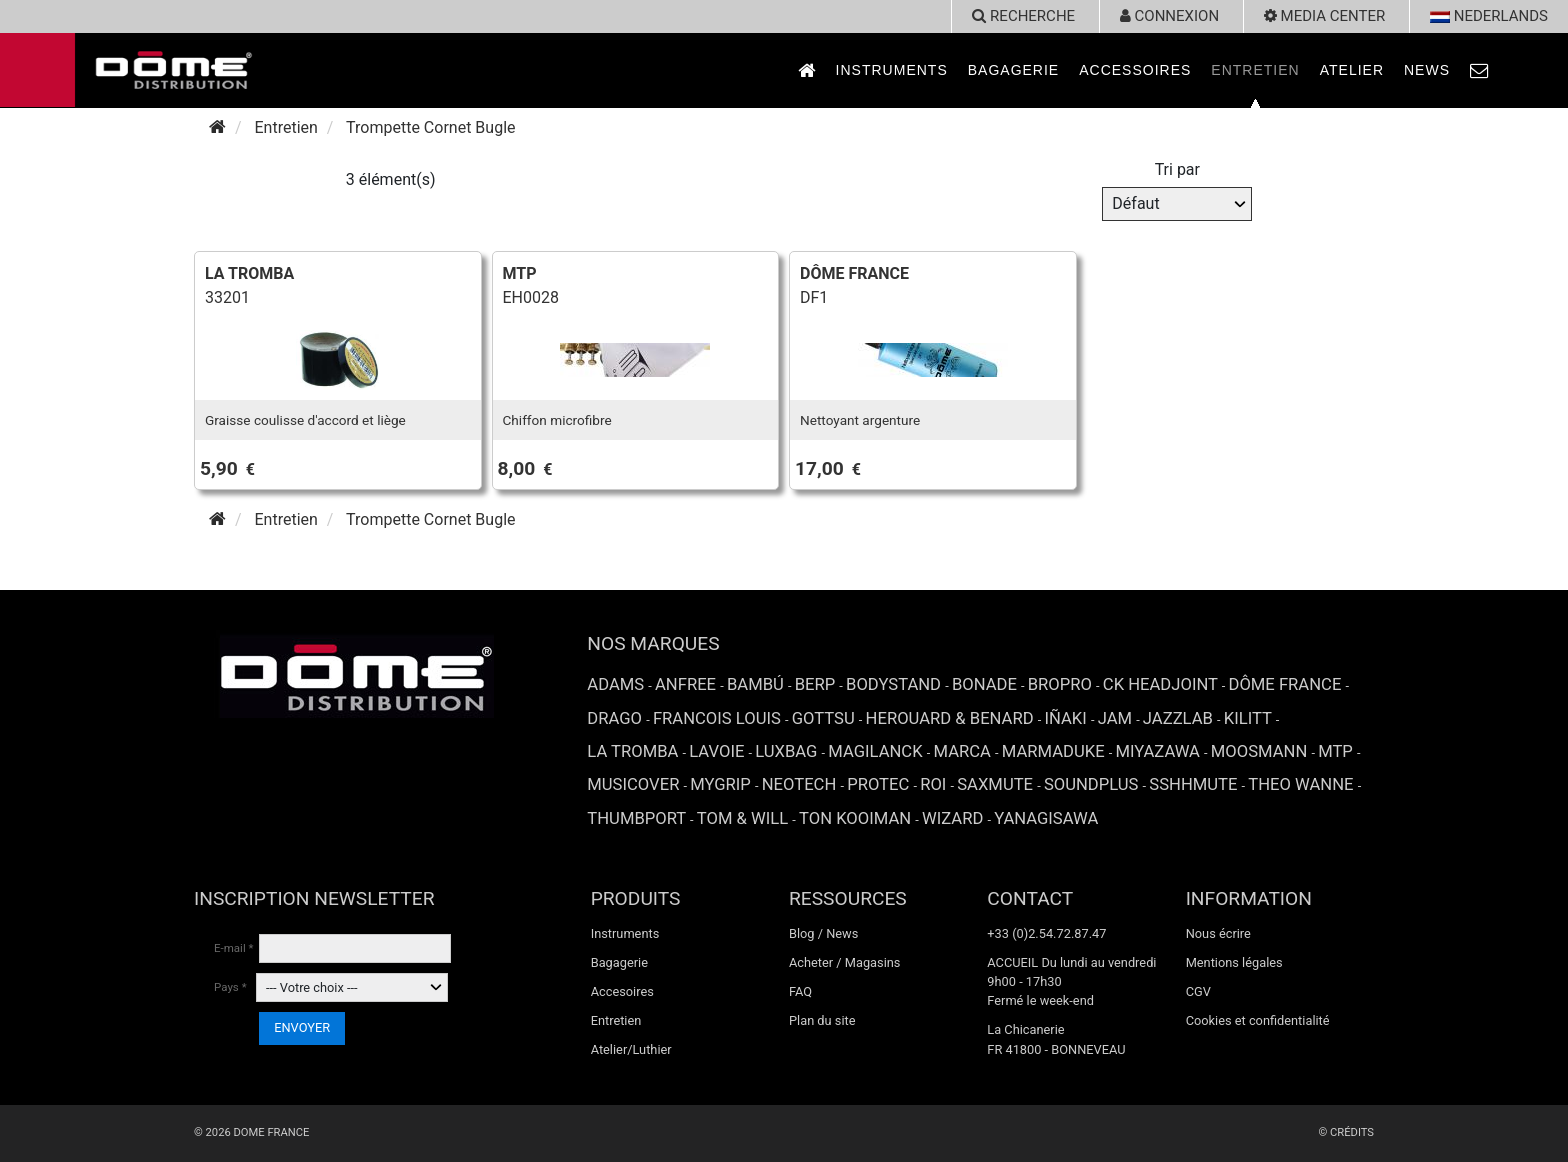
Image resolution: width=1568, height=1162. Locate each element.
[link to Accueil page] (807, 70)
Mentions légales (1234, 962)
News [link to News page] (1427, 70)
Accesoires (622, 991)
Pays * (230, 987)
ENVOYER (302, 1027)
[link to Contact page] (1480, 70)
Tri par (1177, 169)
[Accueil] (217, 127)
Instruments (892, 70)
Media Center (1324, 16)
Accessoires (1135, 70)
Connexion (1169, 16)
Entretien (1255, 70)
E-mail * (234, 948)
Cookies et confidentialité (1258, 1020)
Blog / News (823, 933)
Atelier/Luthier (631, 1049)
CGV (1198, 991)
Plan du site (822, 1020)
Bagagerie (1013, 70)
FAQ (800, 991)
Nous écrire (1218, 933)
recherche (1023, 16)
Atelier (1352, 70)
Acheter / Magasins (845, 962)
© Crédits (1346, 1132)
